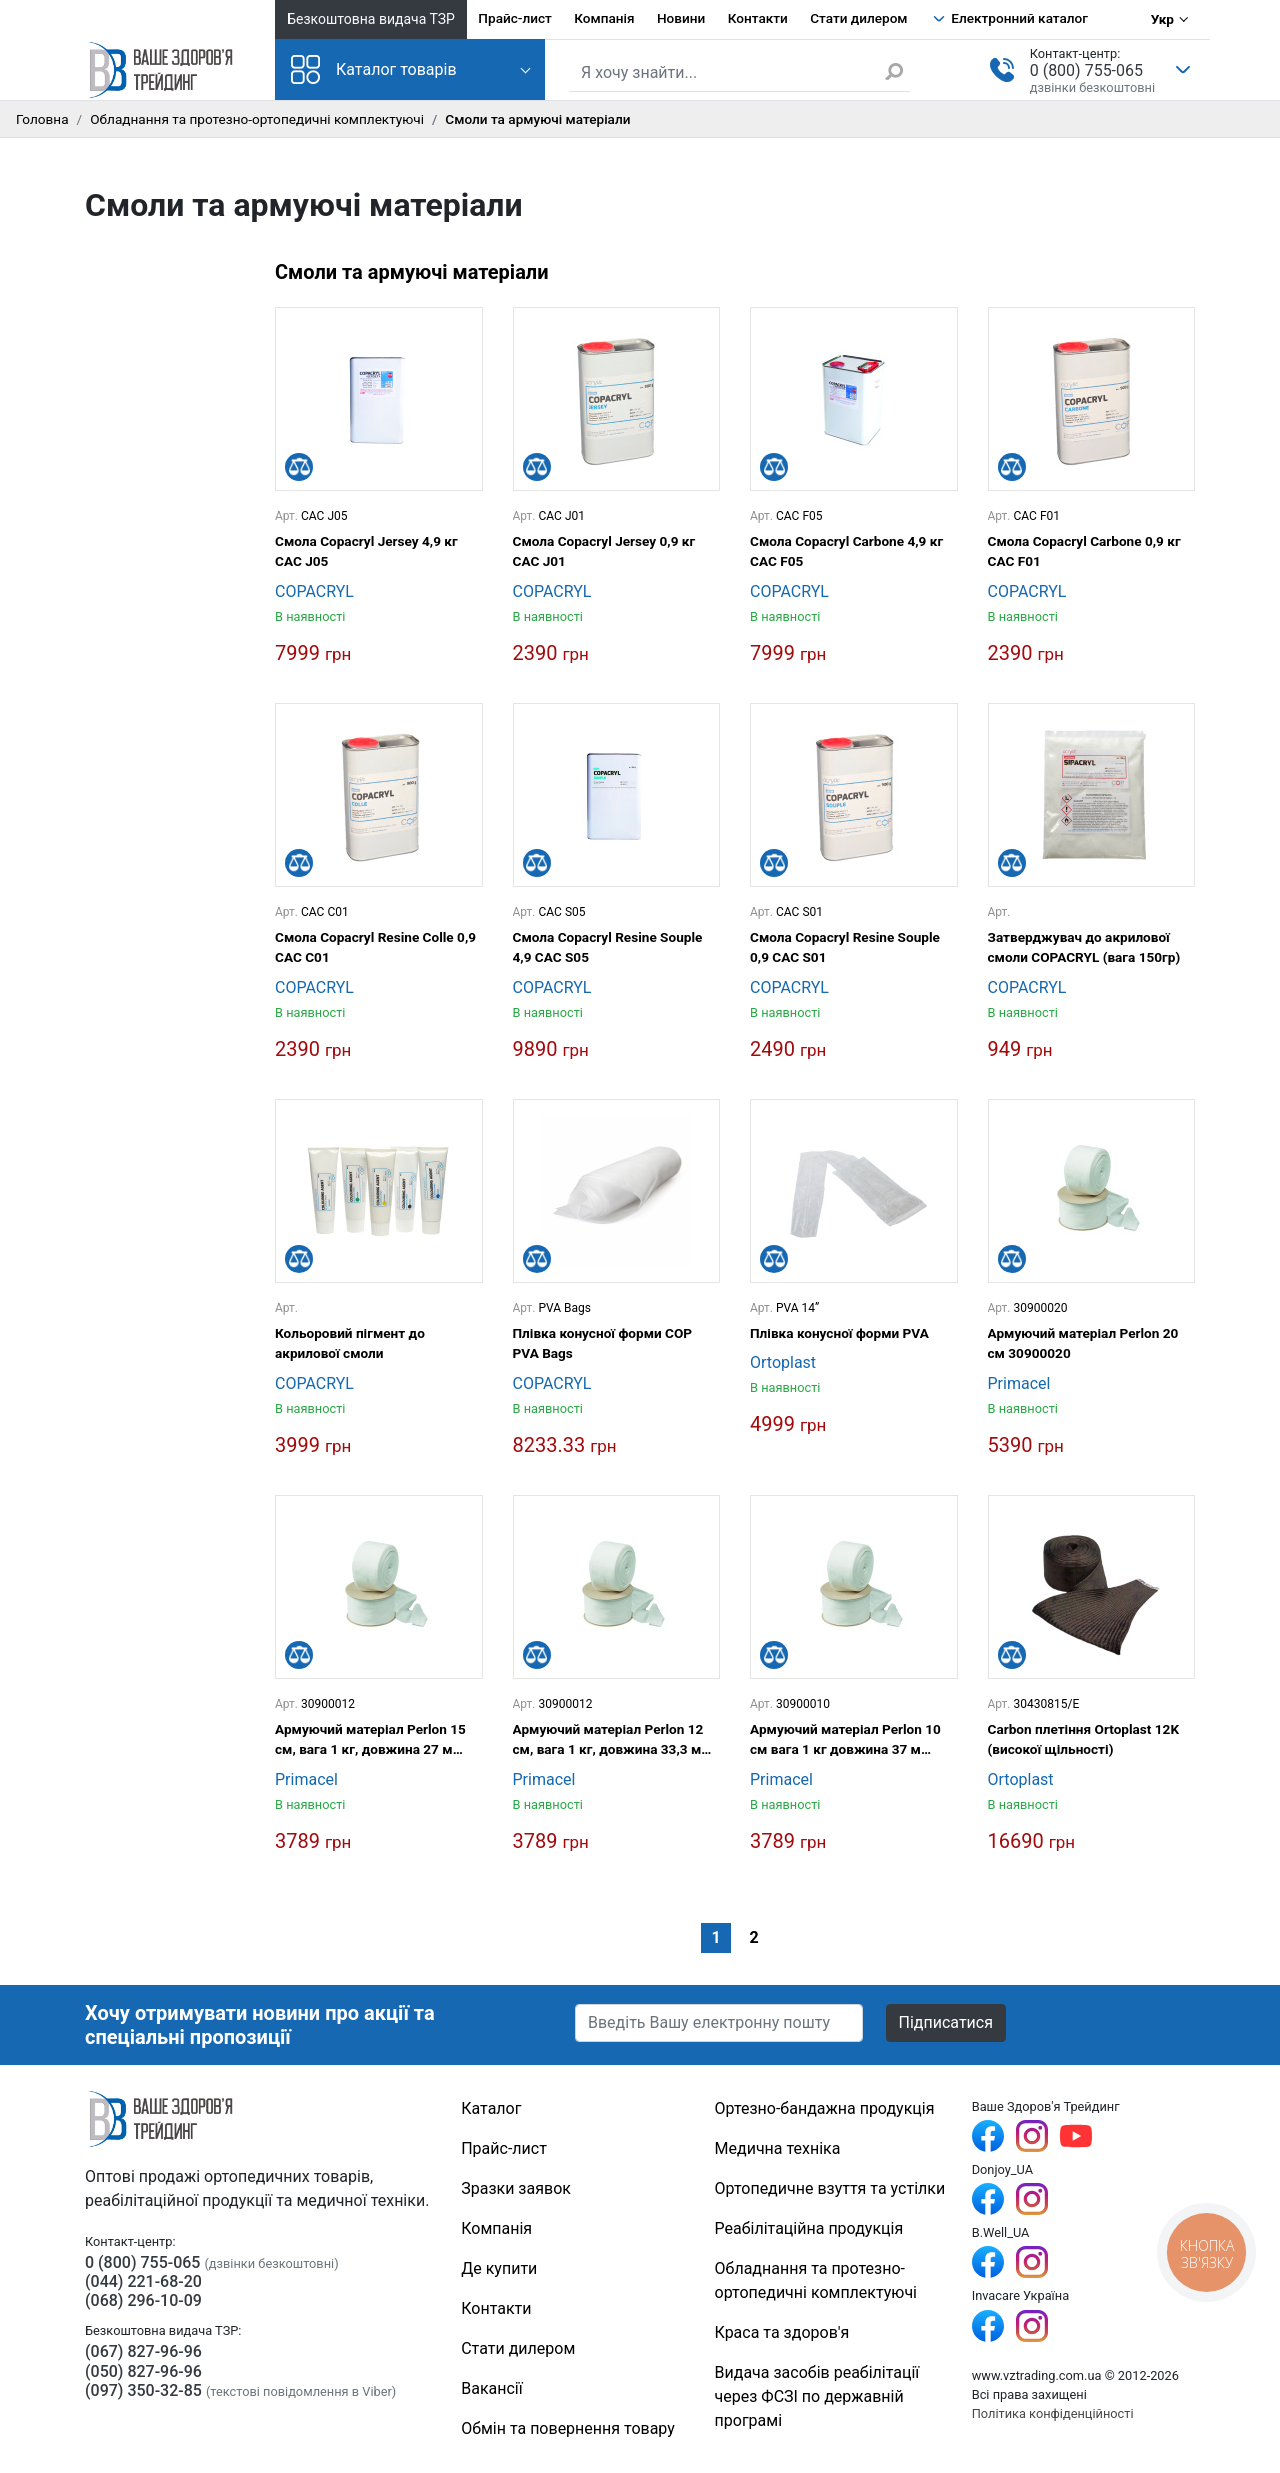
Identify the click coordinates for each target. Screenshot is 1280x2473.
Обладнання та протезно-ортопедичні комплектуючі (257, 119)
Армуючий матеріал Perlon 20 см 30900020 (1083, 1343)
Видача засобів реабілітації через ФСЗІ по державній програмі (817, 2396)
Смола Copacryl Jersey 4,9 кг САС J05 (366, 551)
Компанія (604, 18)
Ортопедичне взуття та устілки (830, 2188)
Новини (681, 18)
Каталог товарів (374, 69)
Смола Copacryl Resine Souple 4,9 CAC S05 (608, 947)
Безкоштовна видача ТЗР (371, 19)
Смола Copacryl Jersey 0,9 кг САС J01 (604, 551)
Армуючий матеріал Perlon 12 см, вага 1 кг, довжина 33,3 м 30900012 (608, 1740)
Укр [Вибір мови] (1162, 19)
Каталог (491, 2108)
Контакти (758, 18)
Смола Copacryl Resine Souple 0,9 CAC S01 (845, 947)
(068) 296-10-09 (143, 2300)
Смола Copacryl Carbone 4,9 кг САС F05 (846, 551)
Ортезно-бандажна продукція (825, 2108)
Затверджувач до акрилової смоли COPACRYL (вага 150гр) (1084, 947)
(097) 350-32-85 (143, 2390)
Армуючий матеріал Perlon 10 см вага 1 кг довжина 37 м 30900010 (845, 1740)
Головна (42, 119)
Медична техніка (778, 2148)
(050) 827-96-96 (143, 2371)
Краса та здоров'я (782, 2332)
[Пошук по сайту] (739, 73)
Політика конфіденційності (1053, 2413)
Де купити (499, 2268)
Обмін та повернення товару (568, 2428)
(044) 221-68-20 (143, 2281)
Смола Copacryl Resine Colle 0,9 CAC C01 (375, 947)
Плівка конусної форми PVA (839, 1333)
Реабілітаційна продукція (809, 2228)
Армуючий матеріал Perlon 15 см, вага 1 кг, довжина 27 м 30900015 (370, 1740)
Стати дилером (858, 18)
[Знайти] (897, 71)
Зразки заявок (516, 2188)
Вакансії (491, 2388)
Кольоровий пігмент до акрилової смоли (350, 1343)
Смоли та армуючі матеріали (412, 272)
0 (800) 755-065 (1086, 70)
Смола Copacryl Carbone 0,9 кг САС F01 (1084, 551)
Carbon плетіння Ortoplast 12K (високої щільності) (1084, 1739)
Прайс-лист (515, 18)
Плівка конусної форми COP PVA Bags (603, 1343)
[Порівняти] (299, 467)
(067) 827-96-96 (143, 2351)
